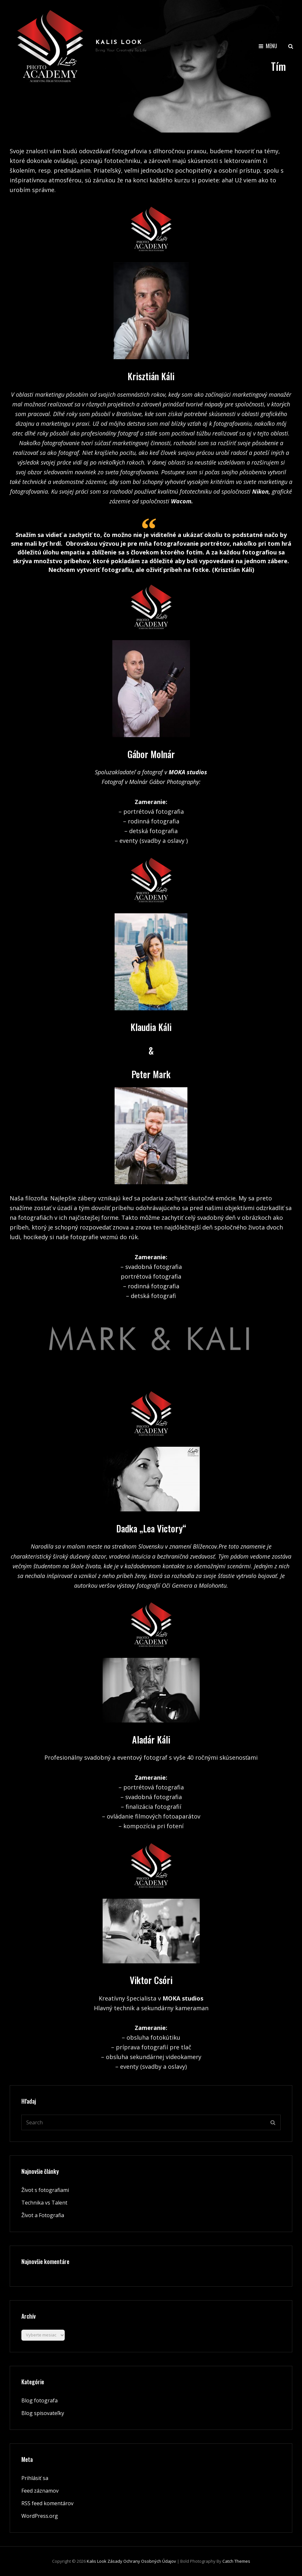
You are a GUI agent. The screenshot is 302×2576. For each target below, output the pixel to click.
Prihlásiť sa (34, 2478)
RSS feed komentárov (47, 2503)
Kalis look (118, 42)
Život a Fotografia (42, 2215)
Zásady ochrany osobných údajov (141, 2561)
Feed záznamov (40, 2490)
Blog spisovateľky (42, 2413)
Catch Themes (236, 2561)
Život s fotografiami (45, 2190)
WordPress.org (39, 2515)
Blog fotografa (39, 2400)
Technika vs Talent (44, 2202)
